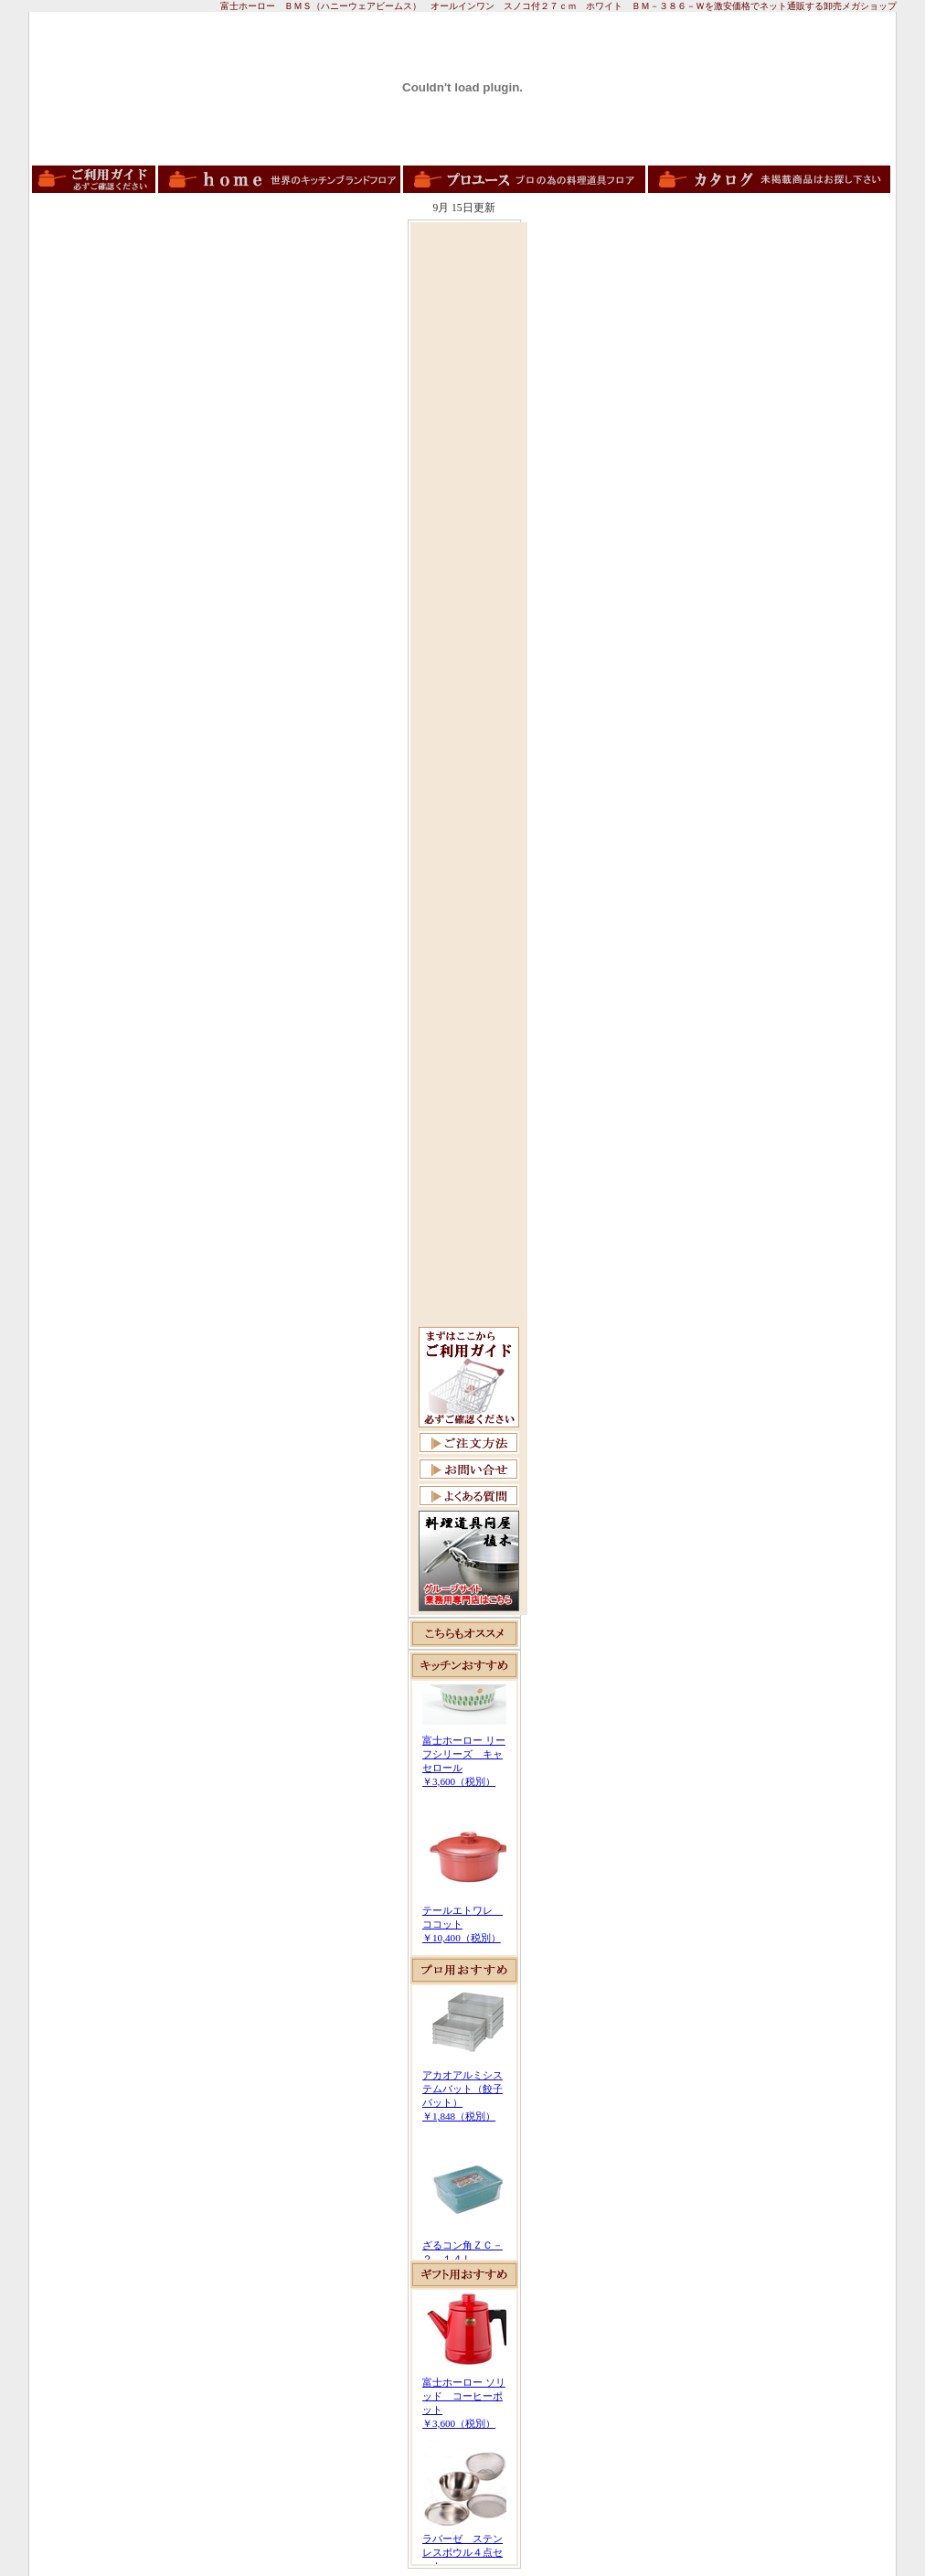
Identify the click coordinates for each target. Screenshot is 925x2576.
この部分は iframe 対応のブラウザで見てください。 (464, 1818)
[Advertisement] (469, 500)
